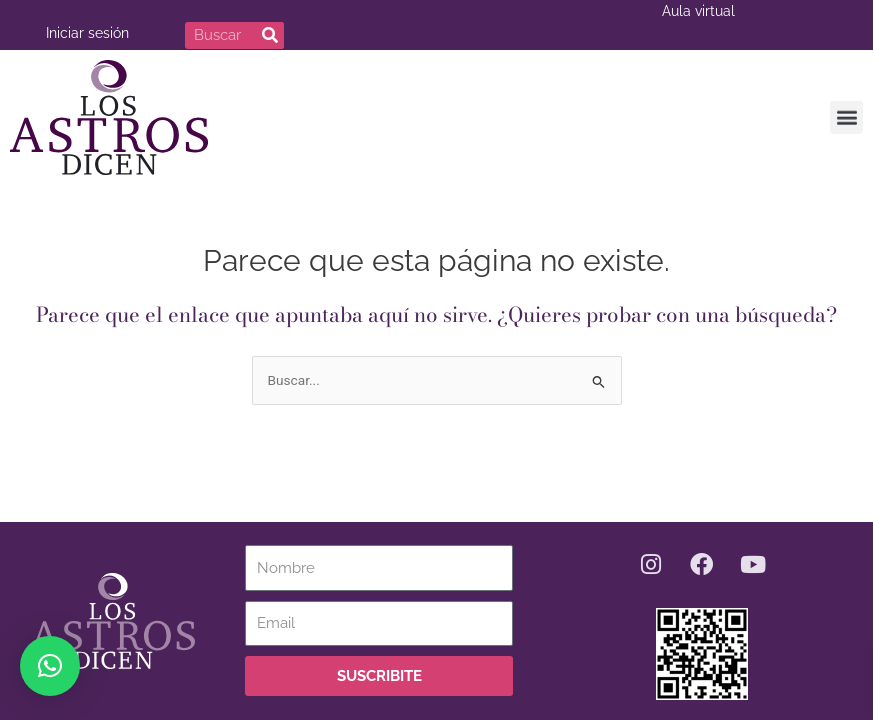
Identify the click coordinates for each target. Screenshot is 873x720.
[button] (846, 114)
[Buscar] (270, 35)
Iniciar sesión (87, 33)
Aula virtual (698, 11)
